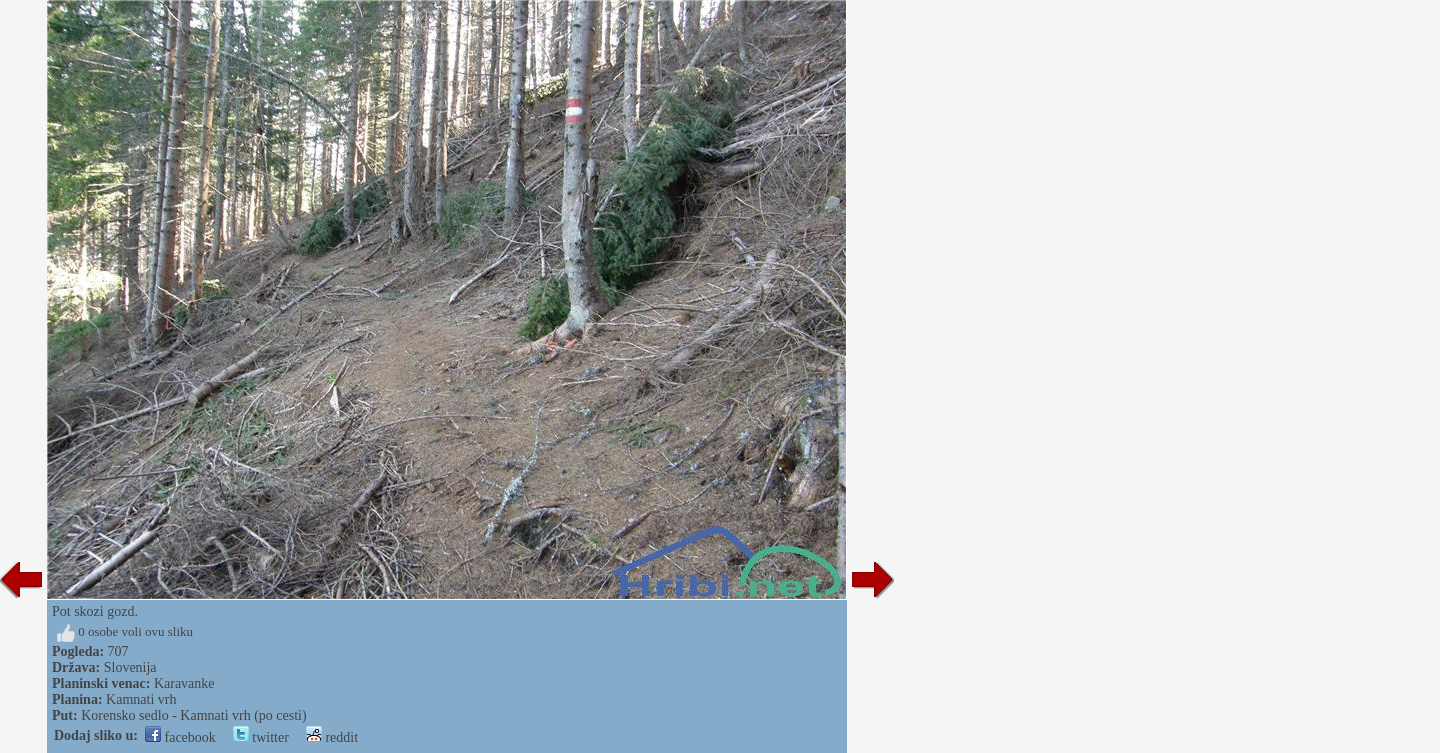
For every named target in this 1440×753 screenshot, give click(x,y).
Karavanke (184, 683)
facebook (180, 737)
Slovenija (130, 667)
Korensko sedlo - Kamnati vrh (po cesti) (194, 715)
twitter (261, 737)
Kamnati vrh (141, 699)
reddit (332, 737)
